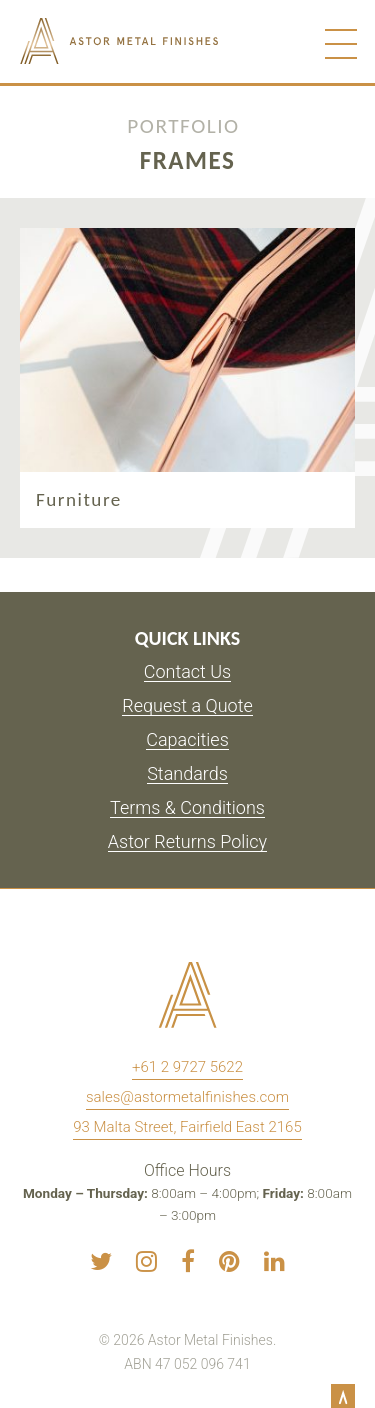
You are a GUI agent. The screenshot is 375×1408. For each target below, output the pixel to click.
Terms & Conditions (187, 808)
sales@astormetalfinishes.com (187, 1097)
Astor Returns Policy (187, 842)
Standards (187, 774)
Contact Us (188, 672)
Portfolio (183, 123)
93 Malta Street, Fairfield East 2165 (187, 1127)
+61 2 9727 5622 (187, 1067)
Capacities (187, 740)
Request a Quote (187, 706)
